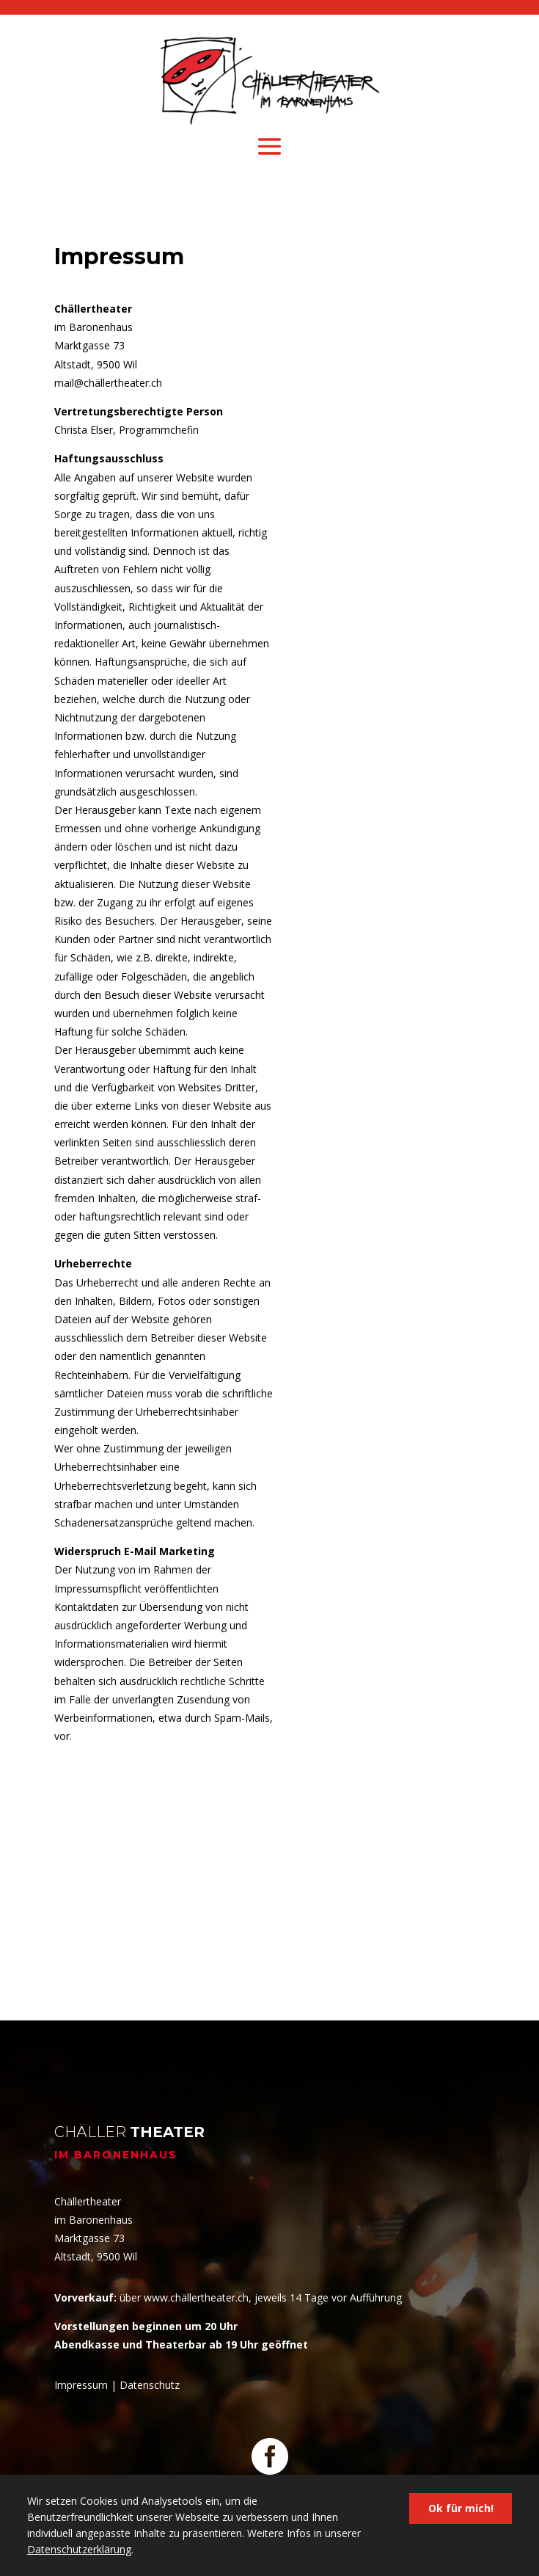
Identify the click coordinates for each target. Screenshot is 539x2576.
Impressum (81, 2385)
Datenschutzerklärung (79, 2549)
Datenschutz (150, 2385)
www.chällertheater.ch (196, 2297)
